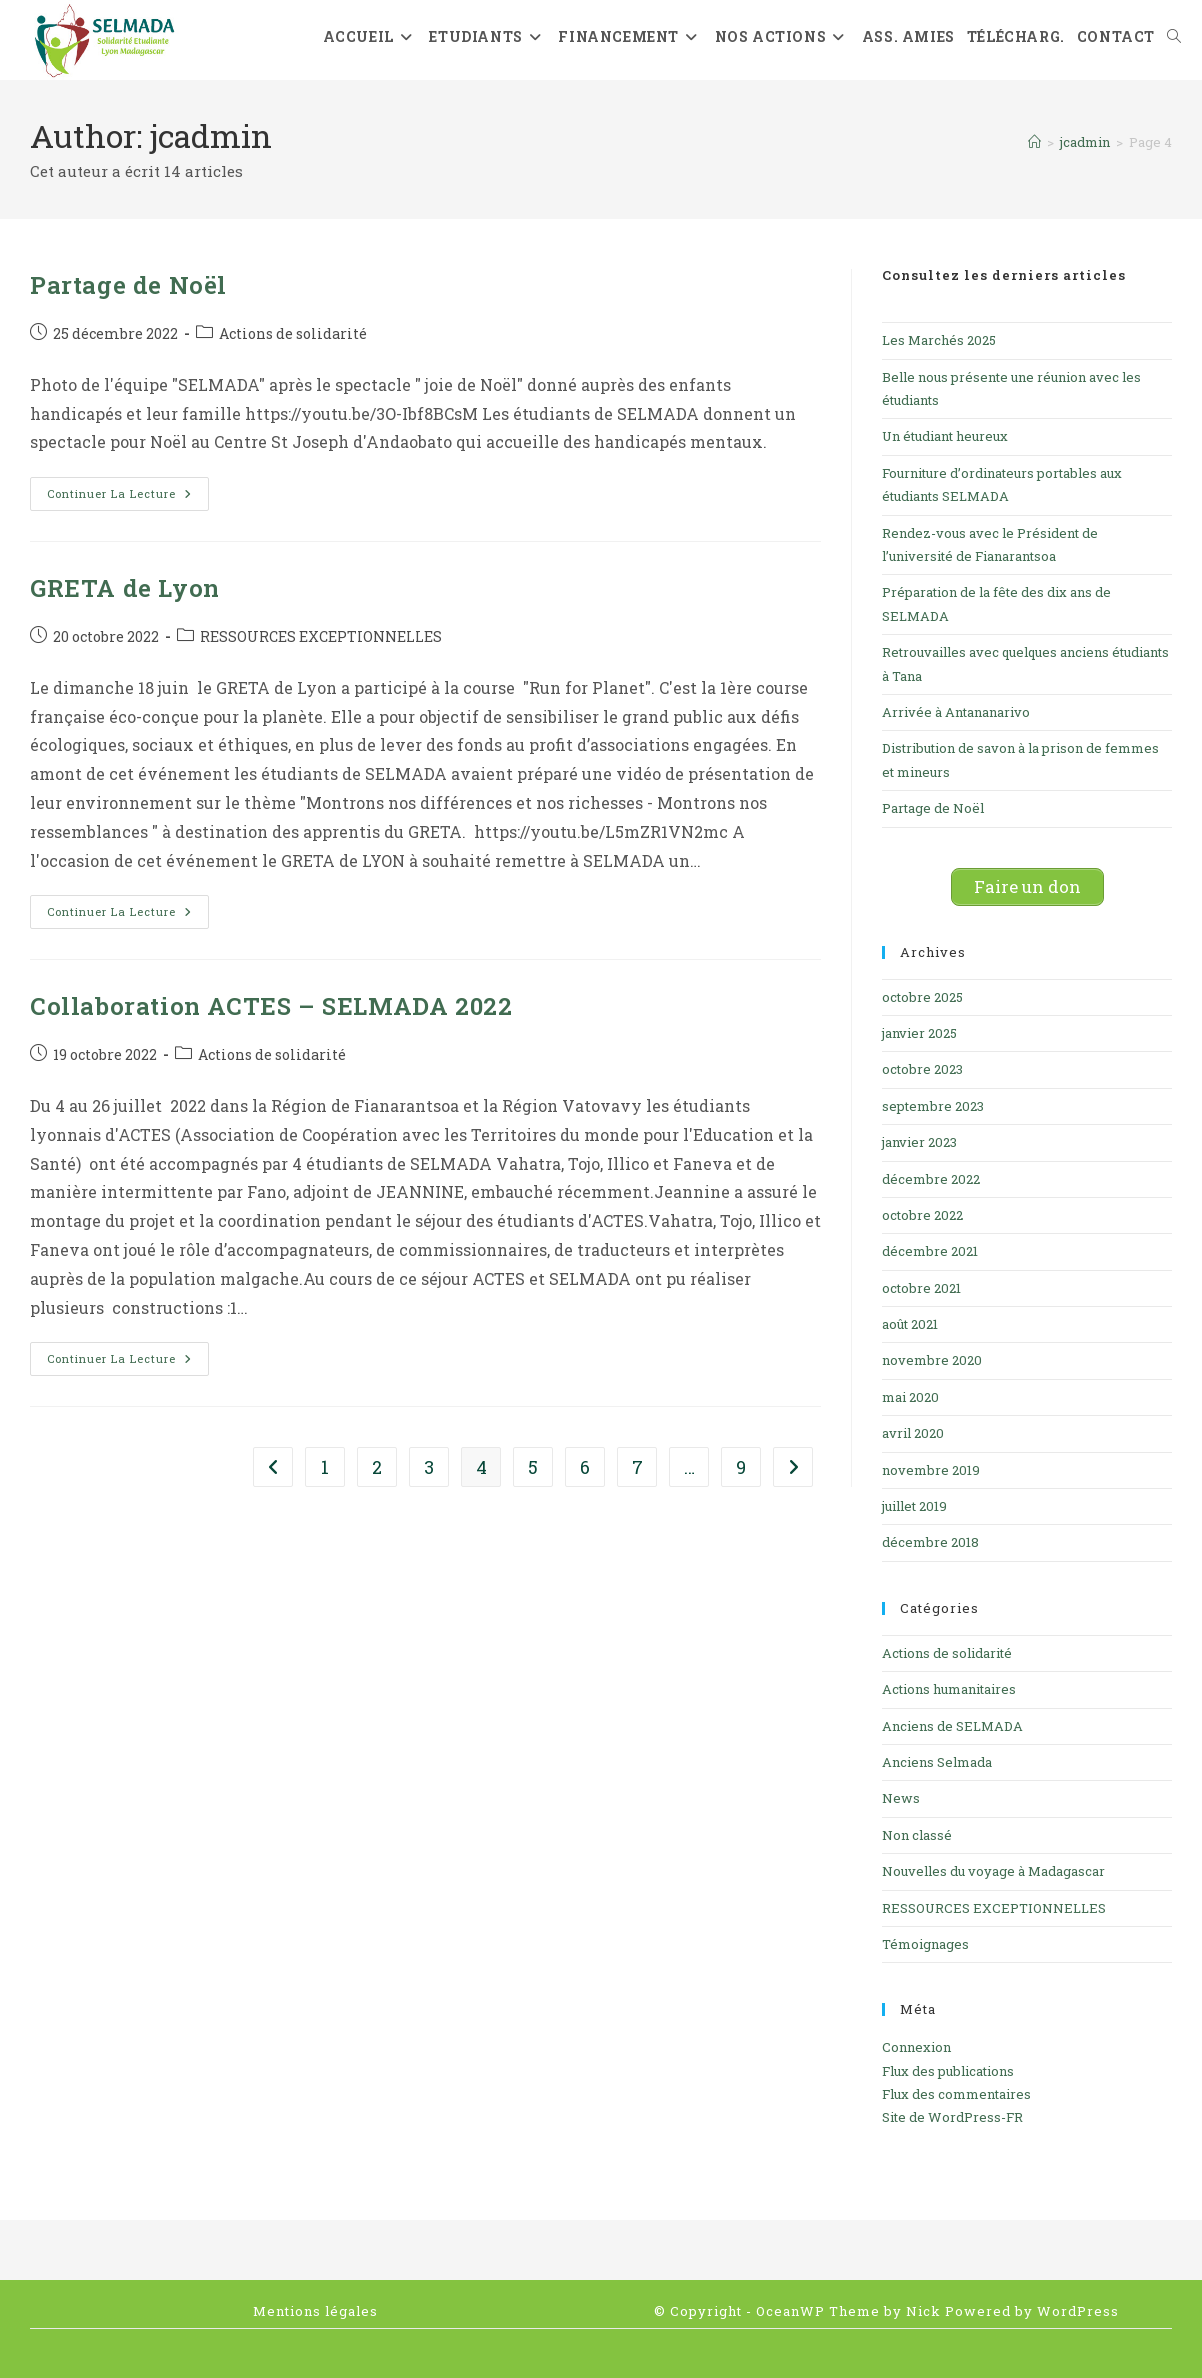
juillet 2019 (914, 1506)
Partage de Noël (128, 285)
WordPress (1078, 2311)
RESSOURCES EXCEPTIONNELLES (321, 636)
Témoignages (925, 1944)
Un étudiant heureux (945, 436)
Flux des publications (948, 2071)
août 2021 (910, 1324)
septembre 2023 (933, 1106)
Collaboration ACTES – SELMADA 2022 (271, 1006)
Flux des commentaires (956, 2094)
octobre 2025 (922, 997)
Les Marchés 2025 (939, 340)
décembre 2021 (930, 1251)
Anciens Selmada (937, 1762)
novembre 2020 (932, 1360)
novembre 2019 (931, 1470)
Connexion (916, 2047)
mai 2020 (910, 1397)
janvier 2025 (919, 1033)
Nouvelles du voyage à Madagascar (993, 1871)
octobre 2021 (921, 1288)
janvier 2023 (919, 1142)
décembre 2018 (930, 1542)
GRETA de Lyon (125, 588)
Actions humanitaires (949, 1689)
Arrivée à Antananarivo (956, 712)
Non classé (917, 1835)
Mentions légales (315, 2311)
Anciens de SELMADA (952, 1726)
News (901, 1798)
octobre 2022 (922, 1215)
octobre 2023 (922, 1069)
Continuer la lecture (128, 497)
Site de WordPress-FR (952, 2117)
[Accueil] (1034, 142)
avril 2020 (913, 1433)
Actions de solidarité (293, 333)
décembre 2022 (931, 1179)
